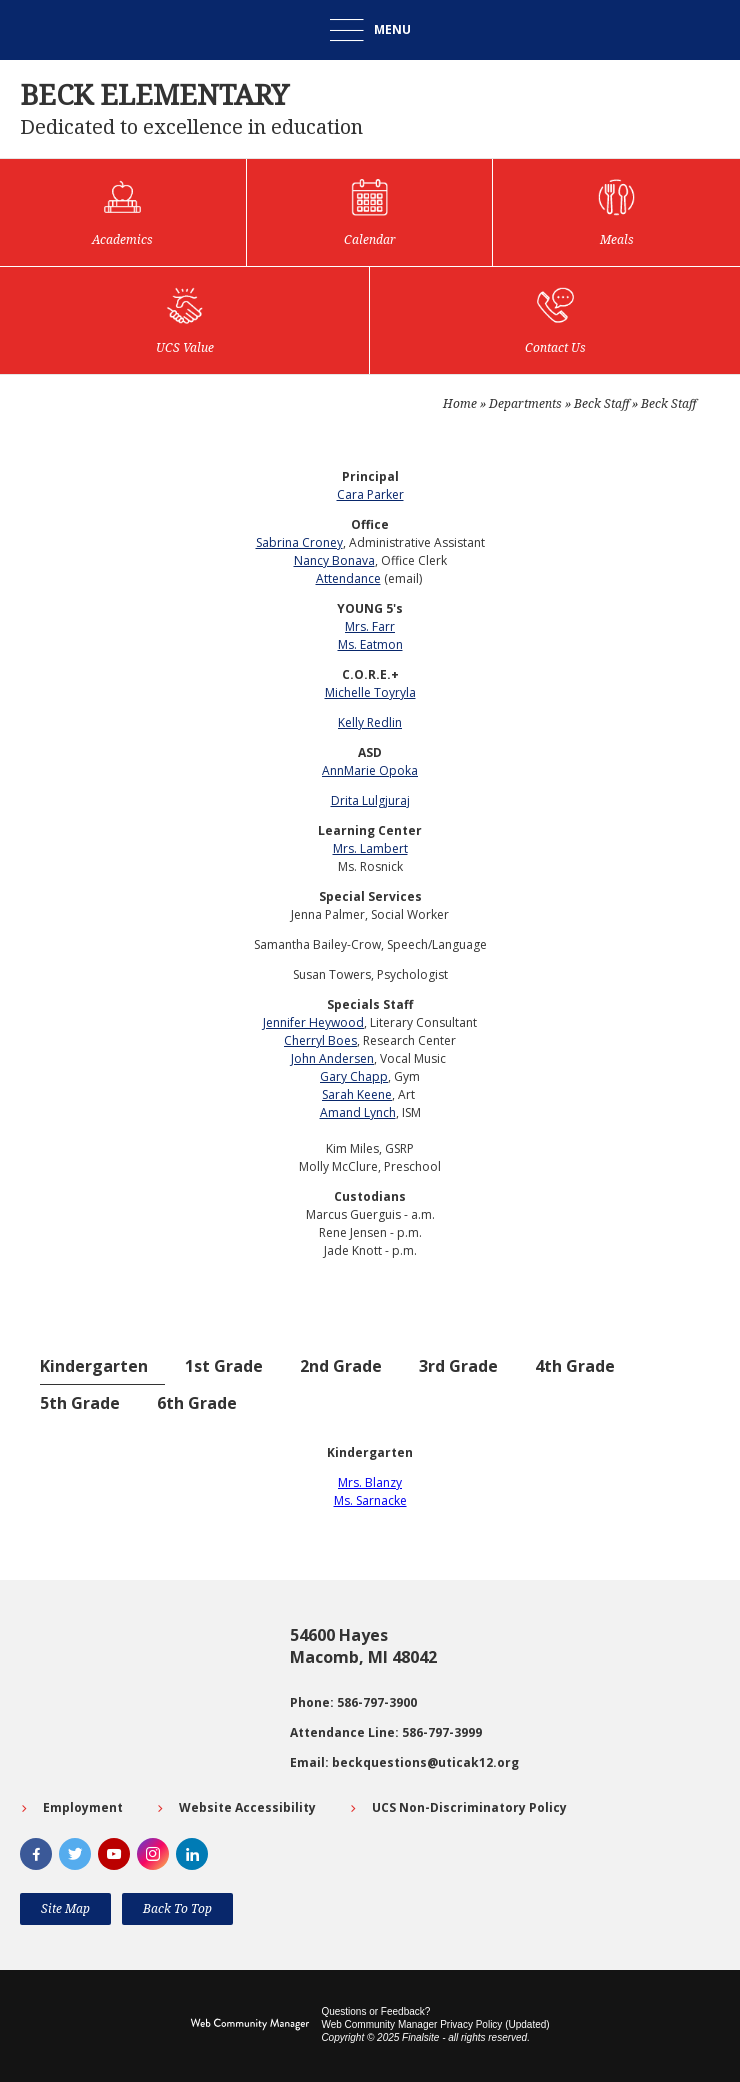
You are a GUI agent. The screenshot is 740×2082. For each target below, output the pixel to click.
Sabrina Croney (299, 542)
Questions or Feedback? (375, 2011)
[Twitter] (75, 1854)
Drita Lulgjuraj (370, 800)
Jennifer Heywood (313, 1022)
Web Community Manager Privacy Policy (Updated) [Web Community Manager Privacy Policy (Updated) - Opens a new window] (435, 2024)
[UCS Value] (184, 320)
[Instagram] (153, 1854)
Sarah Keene (357, 1094)
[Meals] (616, 212)
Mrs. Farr (370, 626)
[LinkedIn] (192, 1854)
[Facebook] (36, 1854)
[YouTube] (114, 1854)
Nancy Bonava (334, 560)
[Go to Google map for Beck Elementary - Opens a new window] (145, 1699)
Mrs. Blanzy (370, 1482)
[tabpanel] (370, 1477)
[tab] (102, 1366)
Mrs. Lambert (370, 848)
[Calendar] (370, 212)
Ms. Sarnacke (370, 1500)
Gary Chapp (354, 1076)
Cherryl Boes (320, 1040)
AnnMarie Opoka (370, 770)
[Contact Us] (555, 320)
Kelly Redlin (370, 722)
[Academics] (123, 212)
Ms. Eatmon (370, 644)
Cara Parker (370, 494)
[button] (370, 30)
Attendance (348, 578)
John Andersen (332, 1058)
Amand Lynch (358, 1112)
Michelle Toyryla (370, 692)
